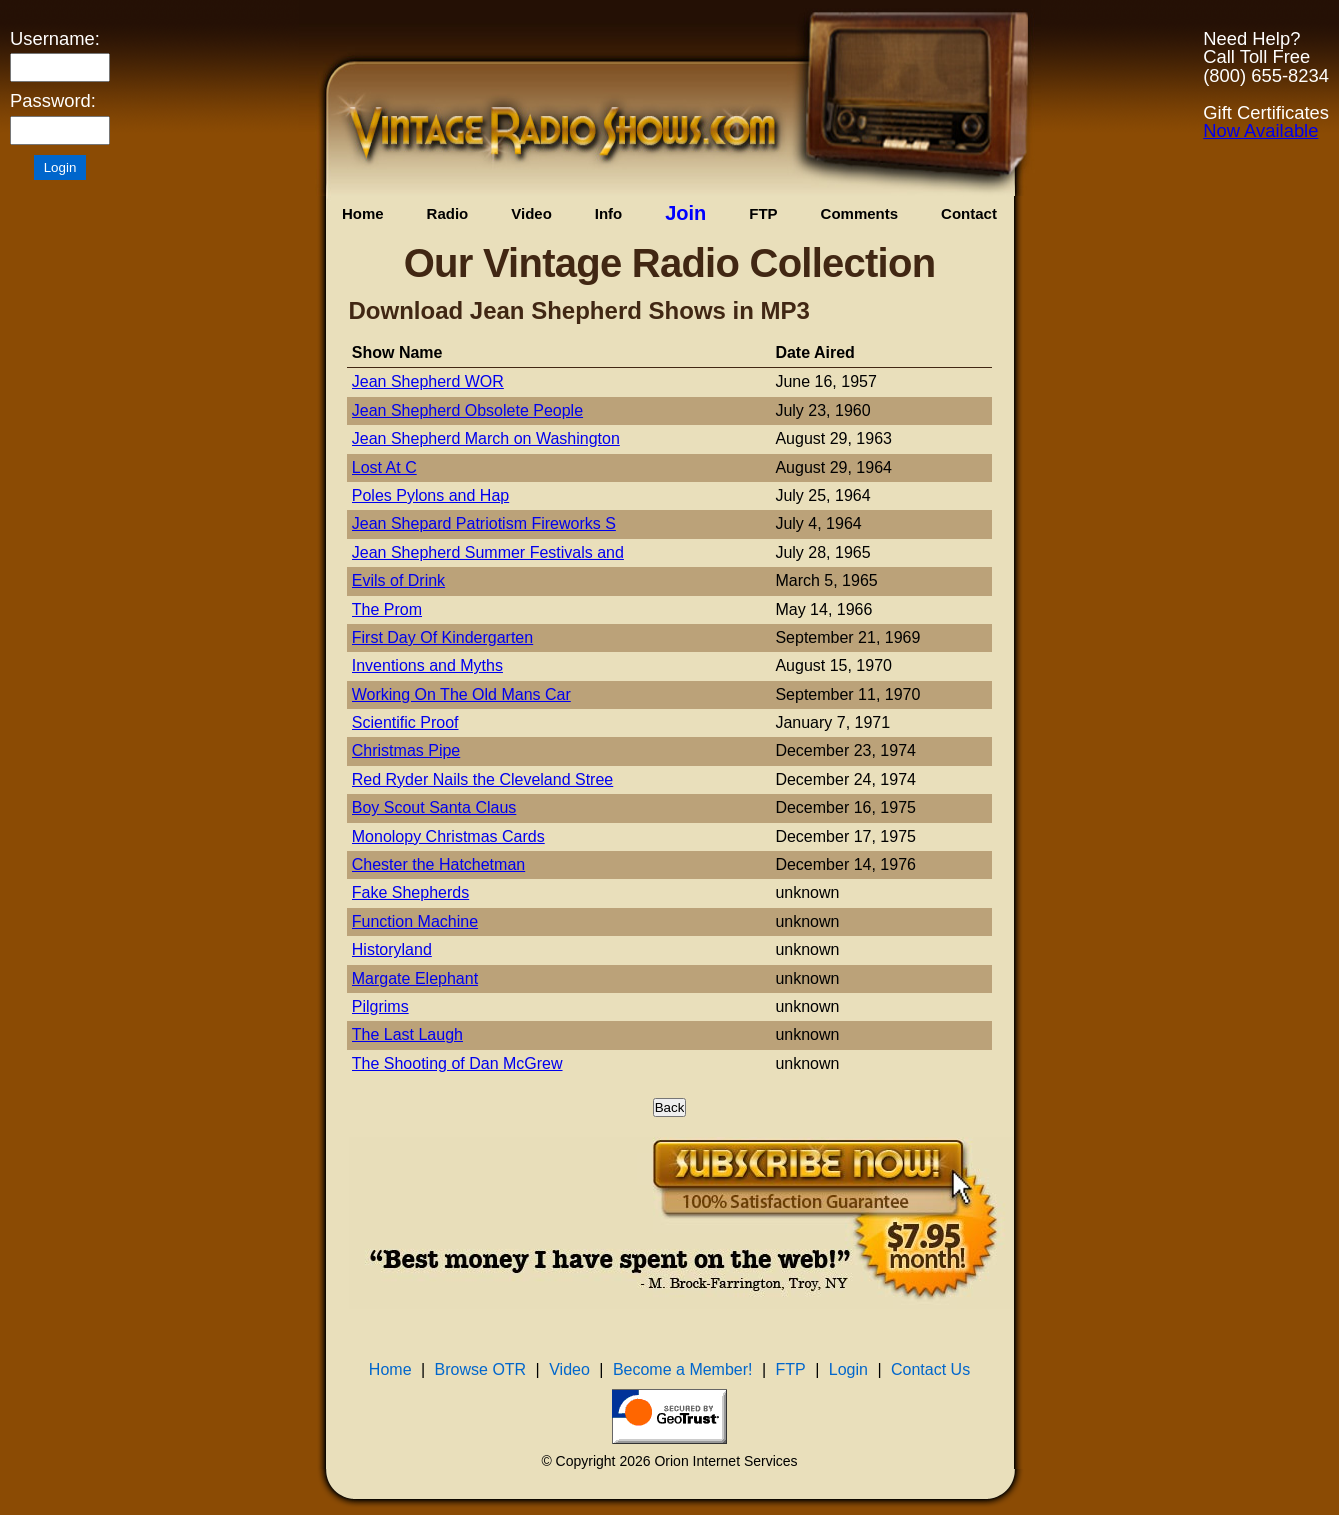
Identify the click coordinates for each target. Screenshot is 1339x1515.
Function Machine (415, 921)
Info (609, 213)
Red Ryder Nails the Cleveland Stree (482, 779)
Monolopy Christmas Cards (448, 836)
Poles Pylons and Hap (430, 495)
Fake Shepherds (410, 892)
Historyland (392, 949)
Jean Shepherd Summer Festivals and (488, 552)
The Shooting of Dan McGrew (457, 1063)
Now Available (1260, 130)
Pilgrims (380, 1006)
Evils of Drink (398, 580)
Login (848, 1369)
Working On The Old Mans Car (461, 694)
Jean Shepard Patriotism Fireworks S (484, 523)
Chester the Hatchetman (438, 864)
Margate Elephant (415, 978)
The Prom (387, 609)
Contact (969, 213)
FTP (763, 213)
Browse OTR (481, 1369)
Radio (448, 213)
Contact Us (930, 1369)
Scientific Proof (405, 722)
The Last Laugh (407, 1034)
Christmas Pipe (406, 750)
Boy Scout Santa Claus (434, 807)
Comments (860, 213)
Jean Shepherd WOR (428, 381)
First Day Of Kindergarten (442, 637)
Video (531, 213)
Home (363, 213)
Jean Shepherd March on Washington (486, 438)
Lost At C (384, 467)
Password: (53, 101)
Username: (55, 39)
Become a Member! (683, 1369)
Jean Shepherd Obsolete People (467, 410)
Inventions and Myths (427, 665)
